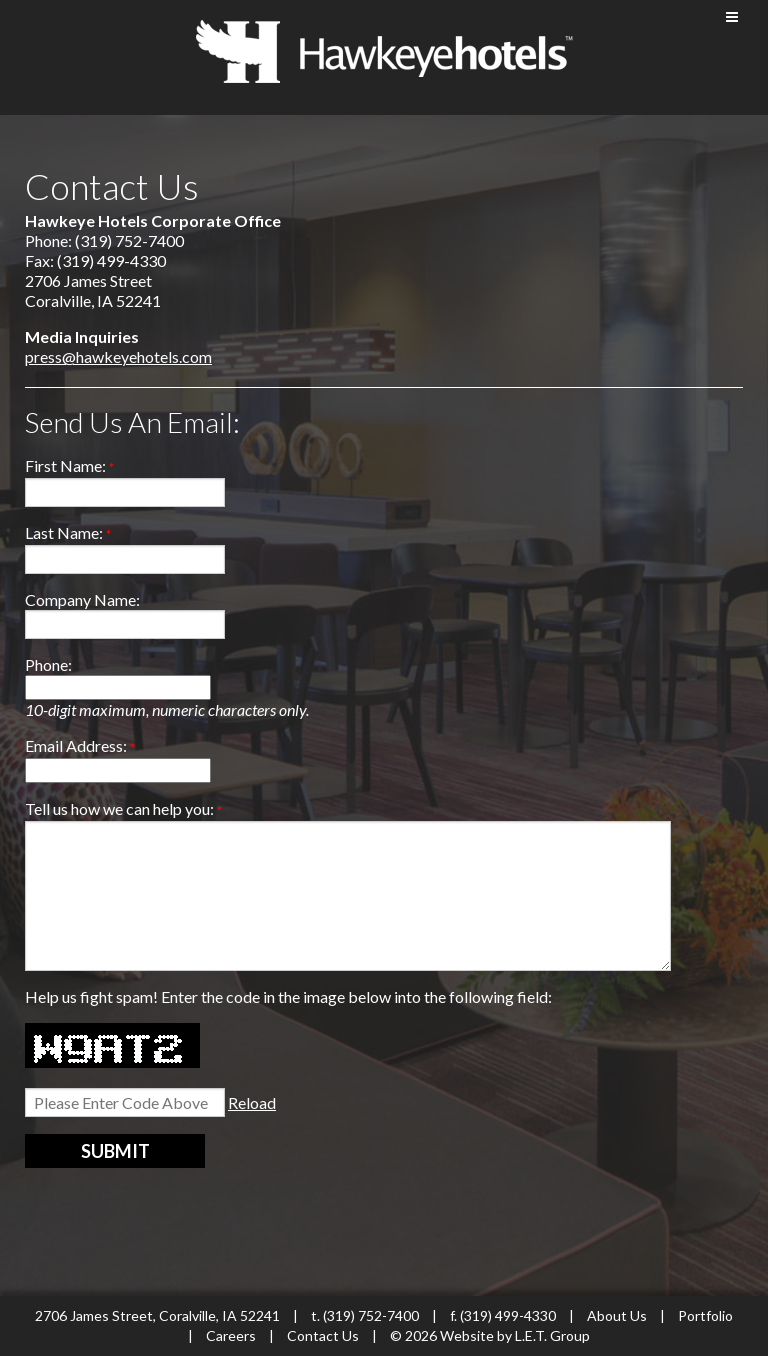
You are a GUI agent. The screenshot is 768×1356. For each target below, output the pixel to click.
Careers (231, 1335)
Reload (252, 1102)
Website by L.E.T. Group (515, 1335)
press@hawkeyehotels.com (118, 356)
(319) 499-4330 (508, 1315)
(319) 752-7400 (371, 1315)
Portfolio (705, 1315)
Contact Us (324, 1335)
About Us (617, 1315)
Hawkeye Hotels (384, 51)
